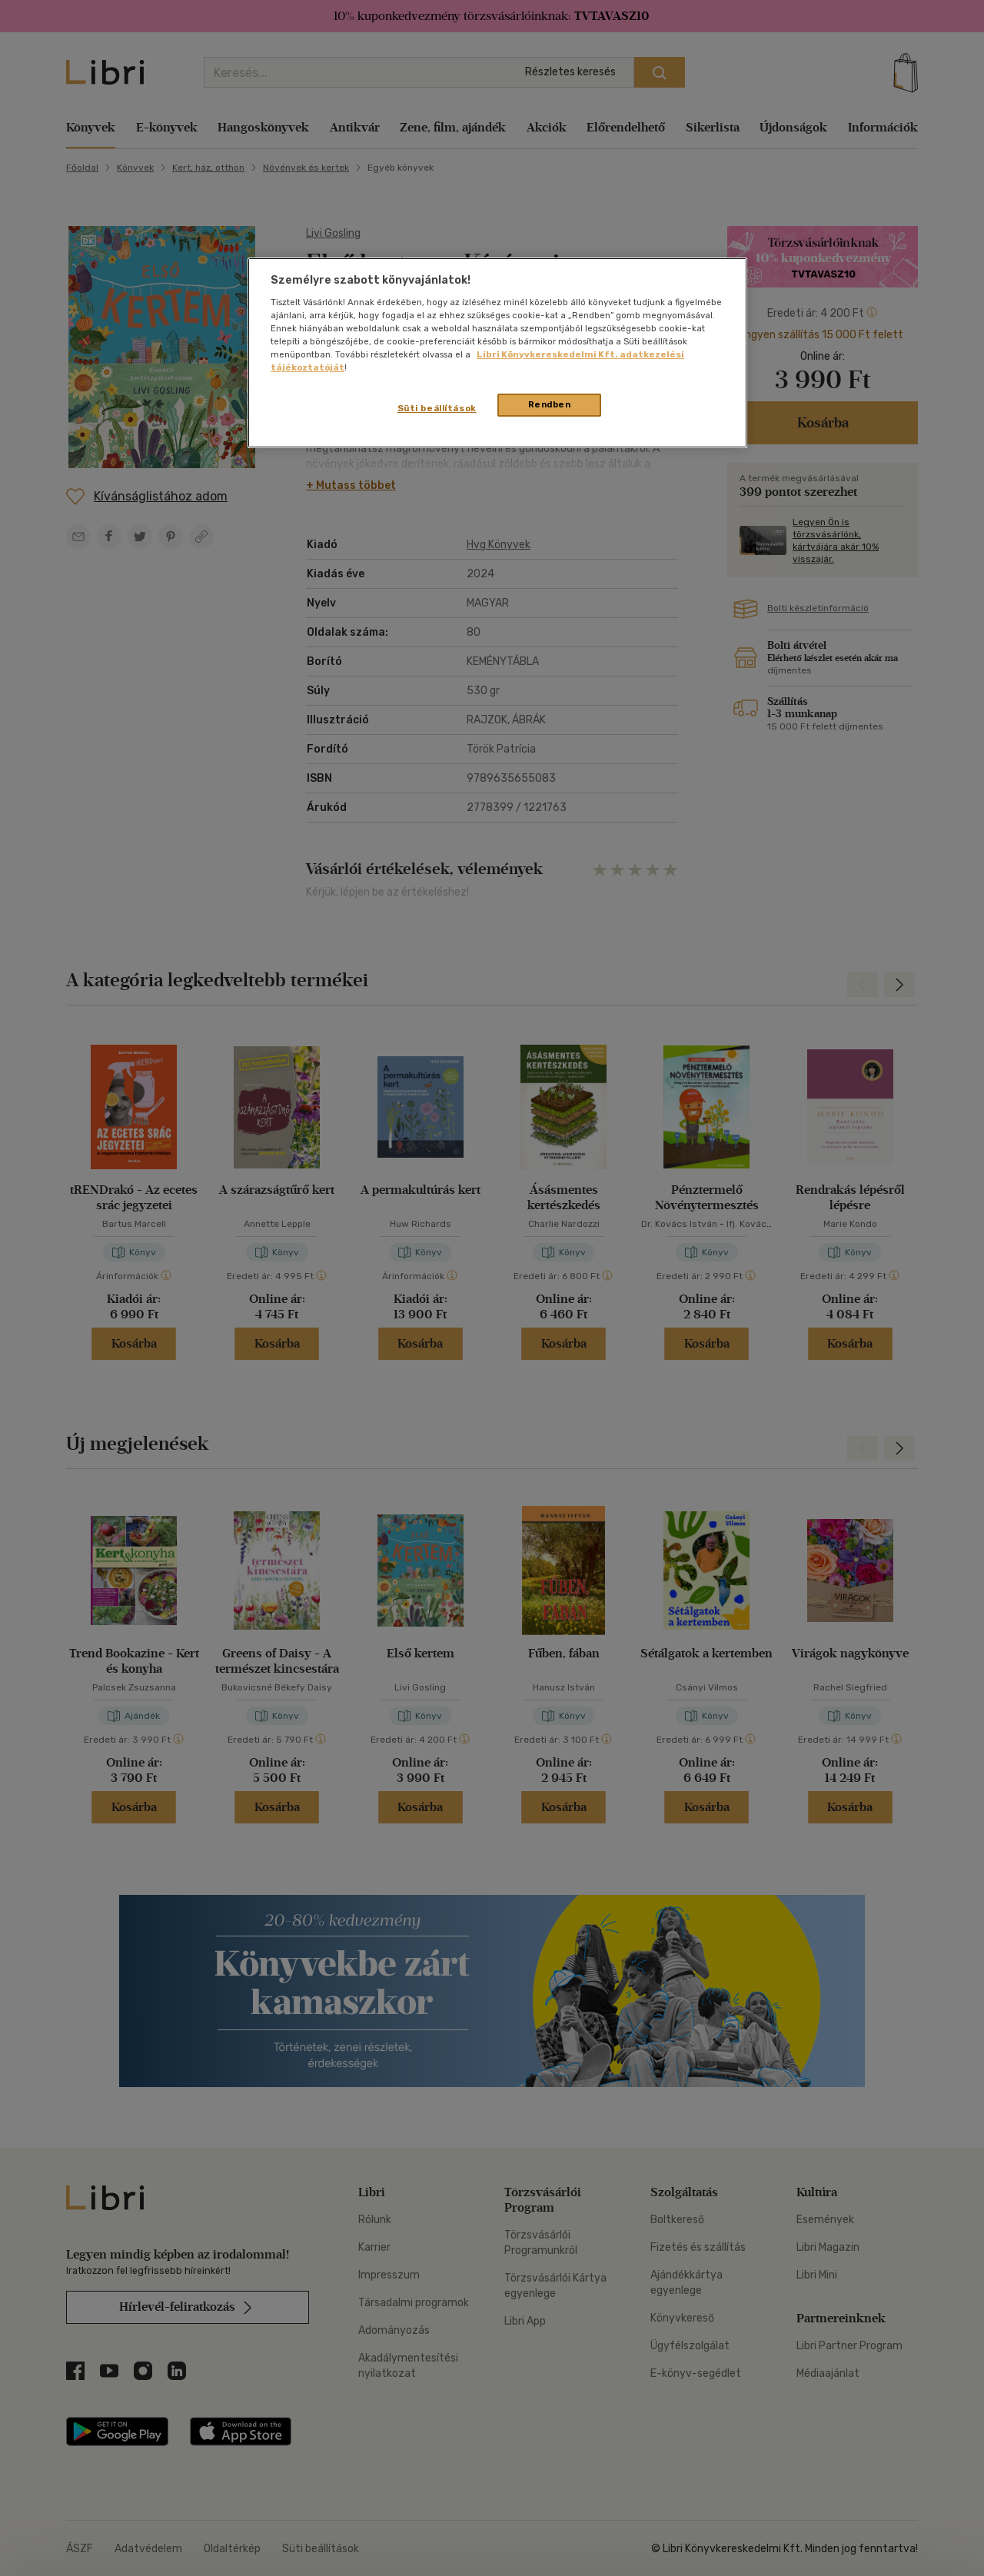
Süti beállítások (437, 408)
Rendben (549, 404)
